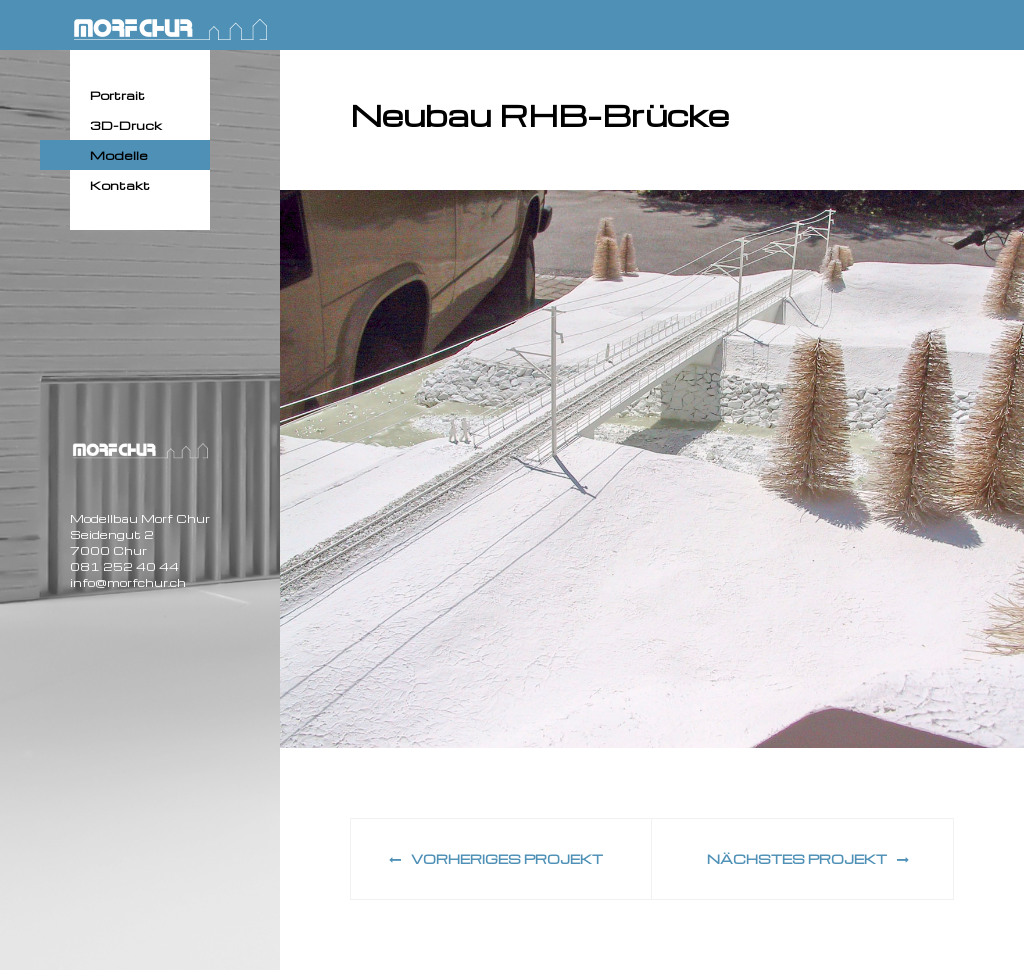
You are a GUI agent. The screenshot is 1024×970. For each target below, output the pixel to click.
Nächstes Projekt (808, 858)
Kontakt (120, 185)
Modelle (119, 155)
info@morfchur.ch (128, 582)
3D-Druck (126, 125)
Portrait (117, 95)
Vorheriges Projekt (496, 858)
